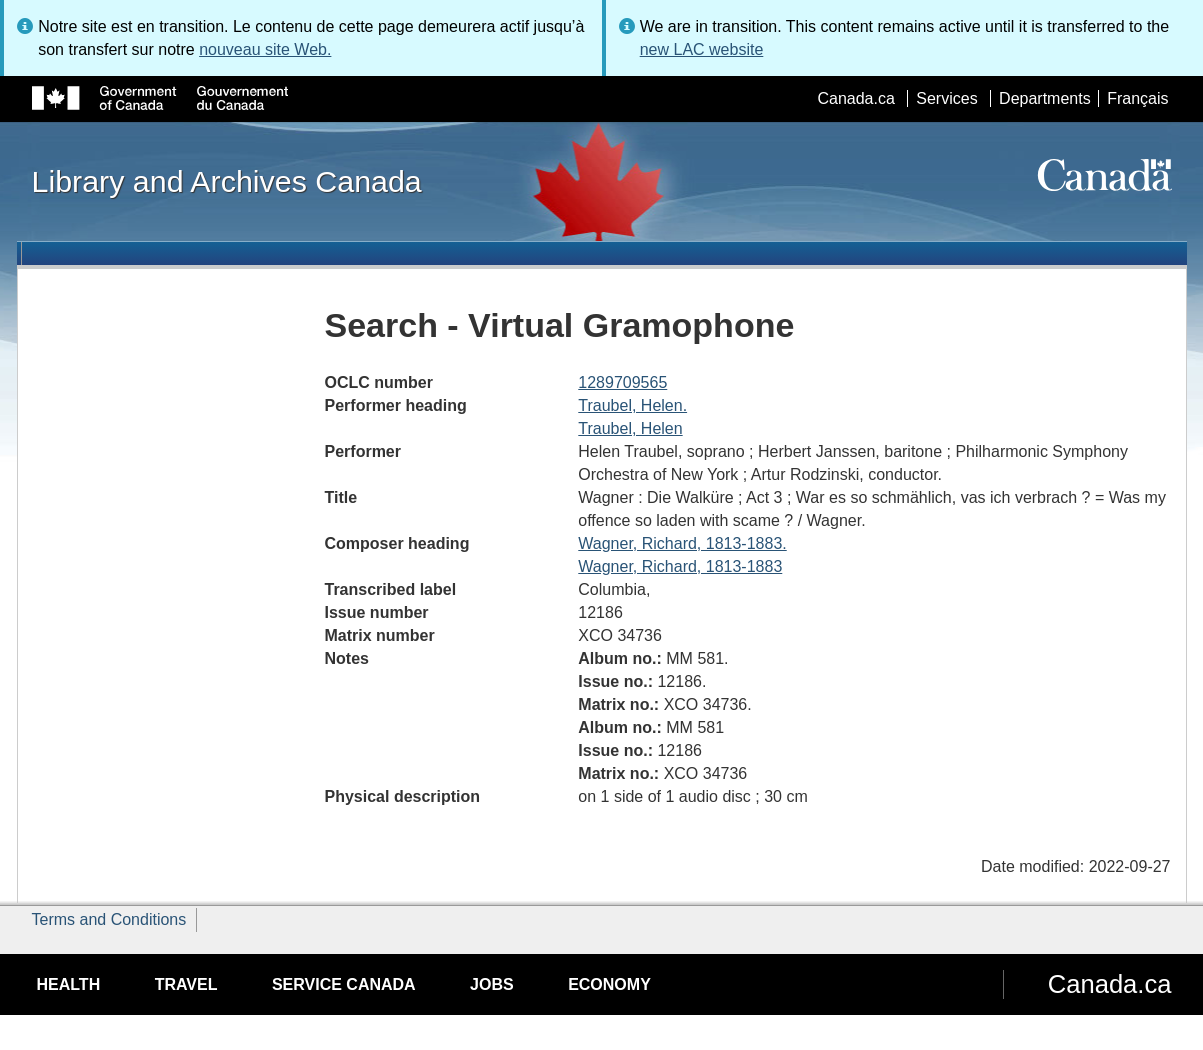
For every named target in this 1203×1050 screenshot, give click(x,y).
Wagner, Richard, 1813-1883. (682, 543)
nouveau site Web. (265, 49)
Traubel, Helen (630, 428)
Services (946, 98)
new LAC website (702, 49)
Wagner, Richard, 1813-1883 (680, 566)
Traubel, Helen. (632, 405)
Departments (1045, 98)
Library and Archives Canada (227, 181)
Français (1137, 98)
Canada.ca (855, 98)
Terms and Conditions (109, 919)
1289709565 (622, 382)
